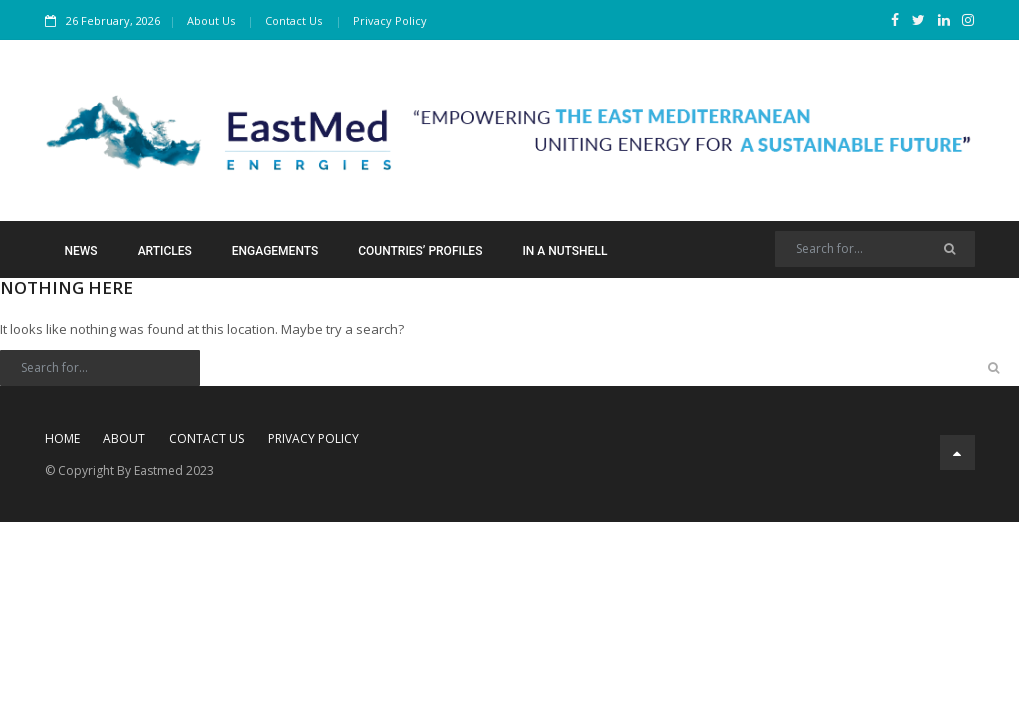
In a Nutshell (564, 251)
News (81, 251)
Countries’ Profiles (420, 251)
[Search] (875, 249)
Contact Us (293, 20)
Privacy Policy (390, 20)
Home (62, 438)
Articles (165, 251)
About (124, 438)
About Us (211, 20)
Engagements (275, 251)
